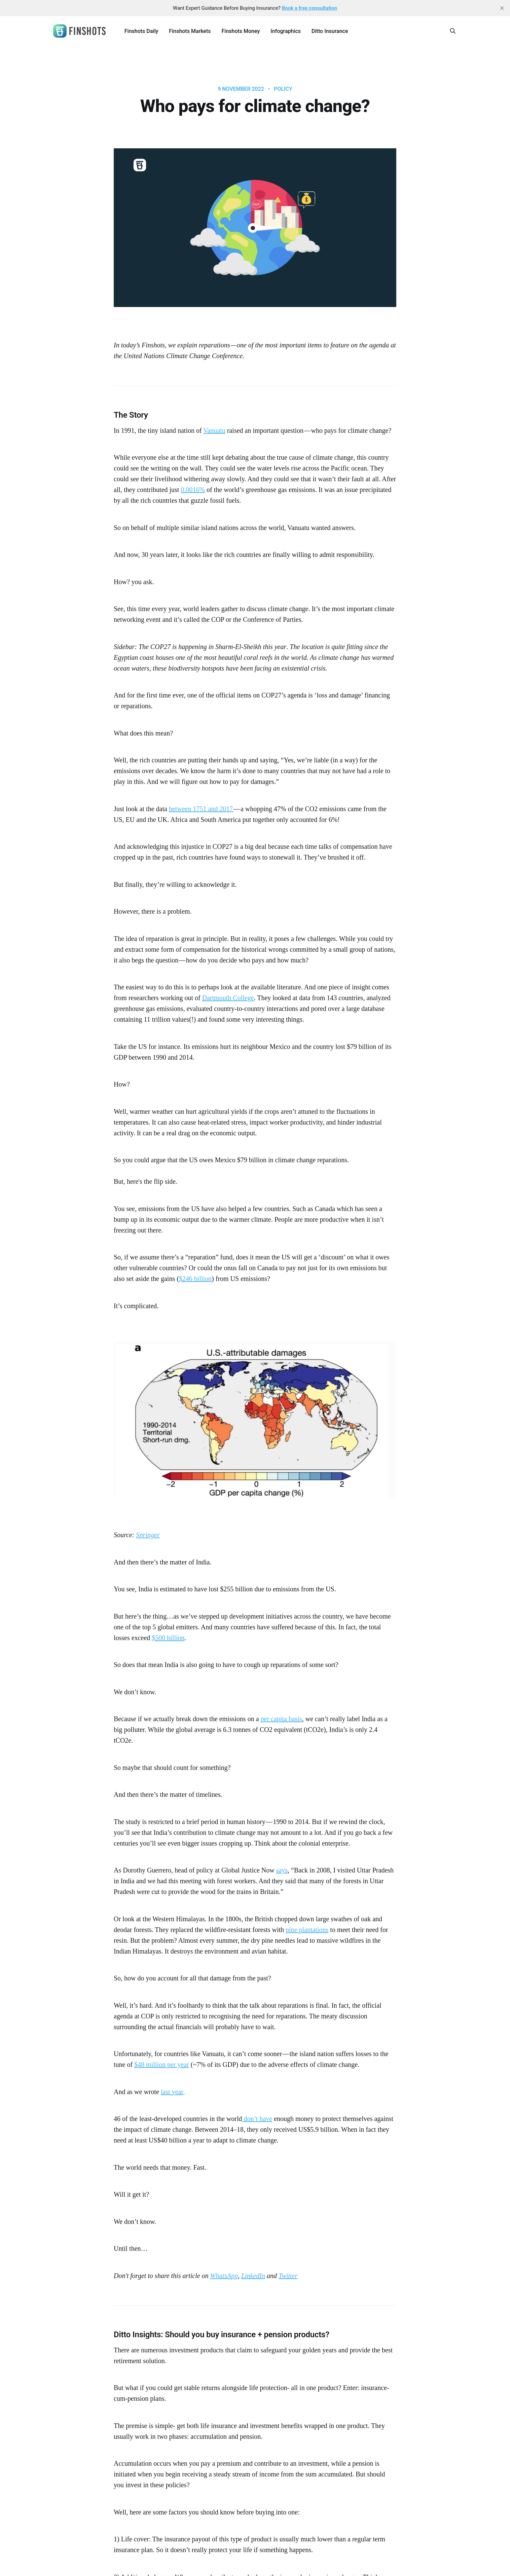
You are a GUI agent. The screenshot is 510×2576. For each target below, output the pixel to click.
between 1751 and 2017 (201, 808)
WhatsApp (224, 2275)
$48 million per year (161, 2064)
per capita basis (281, 1718)
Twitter (288, 2275)
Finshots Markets (190, 31)
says (282, 1870)
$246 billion (195, 1278)
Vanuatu (214, 430)
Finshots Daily (141, 31)
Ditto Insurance (330, 31)
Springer (147, 1535)
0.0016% (193, 489)
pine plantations (307, 1929)
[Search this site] (452, 31)
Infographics (285, 31)
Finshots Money (240, 31)
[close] (502, 8)
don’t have (257, 2118)
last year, (173, 2091)
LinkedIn (253, 2275)
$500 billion (168, 1637)
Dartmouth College (228, 997)
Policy (283, 89)
